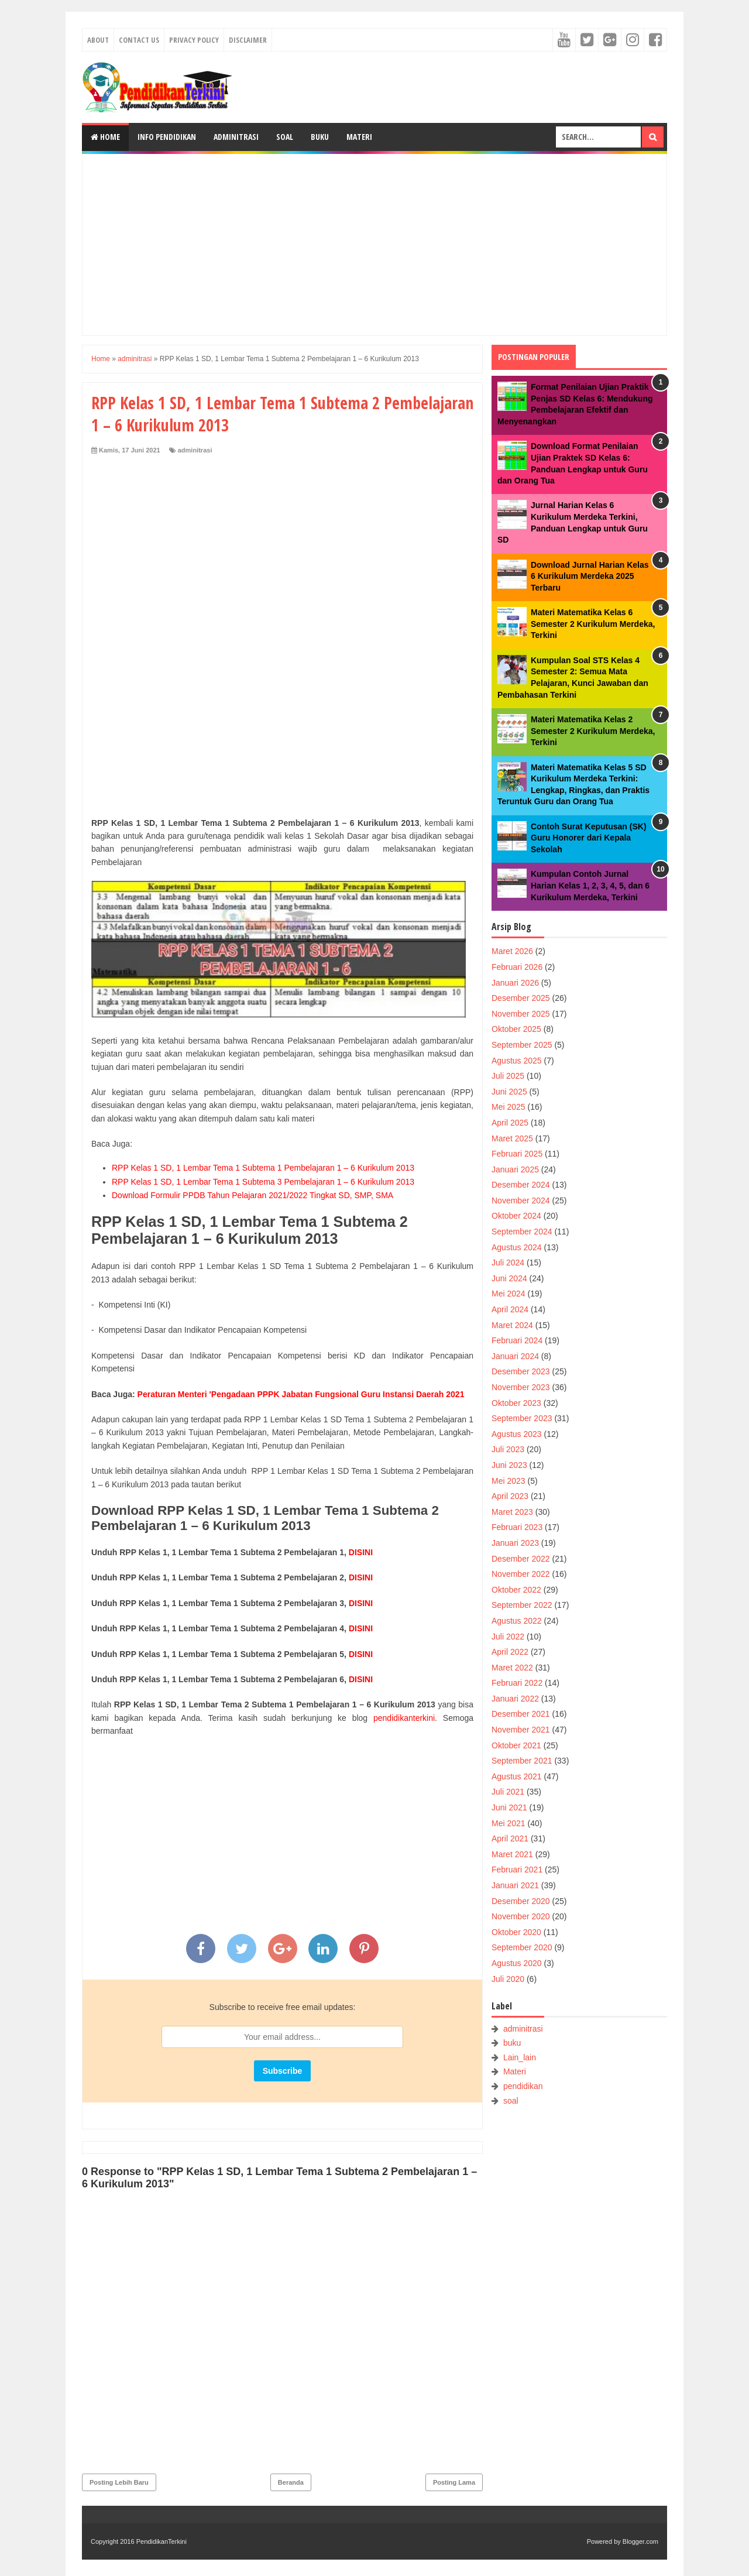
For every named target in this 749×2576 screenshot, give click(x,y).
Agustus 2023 (517, 1434)
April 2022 (510, 1651)
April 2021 (510, 1838)
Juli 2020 (508, 1979)
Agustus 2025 (517, 1060)
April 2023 (510, 1496)
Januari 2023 (515, 1543)
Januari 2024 (515, 1356)
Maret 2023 (512, 1512)
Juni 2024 (509, 1278)
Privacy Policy (194, 40)
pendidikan (523, 2086)
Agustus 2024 (517, 1247)
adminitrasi (195, 450)
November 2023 (521, 1387)
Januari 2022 (515, 1698)
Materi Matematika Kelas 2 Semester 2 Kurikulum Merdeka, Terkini (593, 731)
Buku (320, 136)
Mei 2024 (508, 1293)
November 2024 (521, 1200)
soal (510, 2100)
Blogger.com (640, 2541)
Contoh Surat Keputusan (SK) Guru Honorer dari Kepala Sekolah (589, 838)
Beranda (291, 2482)
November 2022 (521, 1574)
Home (105, 136)
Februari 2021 (517, 1869)
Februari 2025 (517, 1153)
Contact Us (139, 40)
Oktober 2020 (516, 1932)
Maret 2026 (512, 951)
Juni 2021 (509, 1807)
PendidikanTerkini (161, 2541)
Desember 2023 (521, 1371)
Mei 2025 (508, 1107)
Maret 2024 (512, 1325)
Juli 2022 (508, 1636)
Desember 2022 (521, 1558)
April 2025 (510, 1122)
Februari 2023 (517, 1527)
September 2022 (522, 1605)
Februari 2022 (517, 1682)
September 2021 (522, 1760)
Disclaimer (248, 40)
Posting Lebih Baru (119, 2482)
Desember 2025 (521, 998)
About (98, 40)
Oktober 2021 (516, 1745)
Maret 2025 (512, 1138)
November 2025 (521, 1013)
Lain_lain (519, 2057)
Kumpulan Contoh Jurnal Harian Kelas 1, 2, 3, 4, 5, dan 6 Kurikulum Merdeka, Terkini (590, 885)
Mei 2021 (508, 1823)
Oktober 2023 (516, 1403)
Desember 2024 (521, 1184)
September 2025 (522, 1044)
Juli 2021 (508, 1791)
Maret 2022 (512, 1667)
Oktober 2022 (516, 1589)
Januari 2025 (515, 1169)
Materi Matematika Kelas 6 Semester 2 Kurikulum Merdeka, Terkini (593, 624)
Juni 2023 (509, 1465)
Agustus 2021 (517, 1776)
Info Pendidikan (167, 136)
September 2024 (522, 1231)
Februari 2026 (517, 967)
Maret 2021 (512, 1854)
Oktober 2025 (516, 1029)
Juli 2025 (508, 1076)
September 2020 (522, 1947)
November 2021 (521, 1729)
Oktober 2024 (516, 1215)
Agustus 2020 (517, 1963)
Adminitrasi (236, 136)
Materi (359, 136)
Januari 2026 (515, 982)
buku (512, 2042)
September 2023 (522, 1418)
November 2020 (521, 1916)
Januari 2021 (515, 1885)
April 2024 (510, 1309)
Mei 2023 (508, 1481)
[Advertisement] (374, 245)
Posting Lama (454, 2482)
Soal (284, 136)
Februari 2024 (517, 1340)
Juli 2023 (508, 1449)
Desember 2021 (521, 1714)
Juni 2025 (509, 1091)
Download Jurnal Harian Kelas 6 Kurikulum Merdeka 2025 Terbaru (590, 576)
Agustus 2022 (517, 1620)
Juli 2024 (508, 1262)
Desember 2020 (521, 1901)
